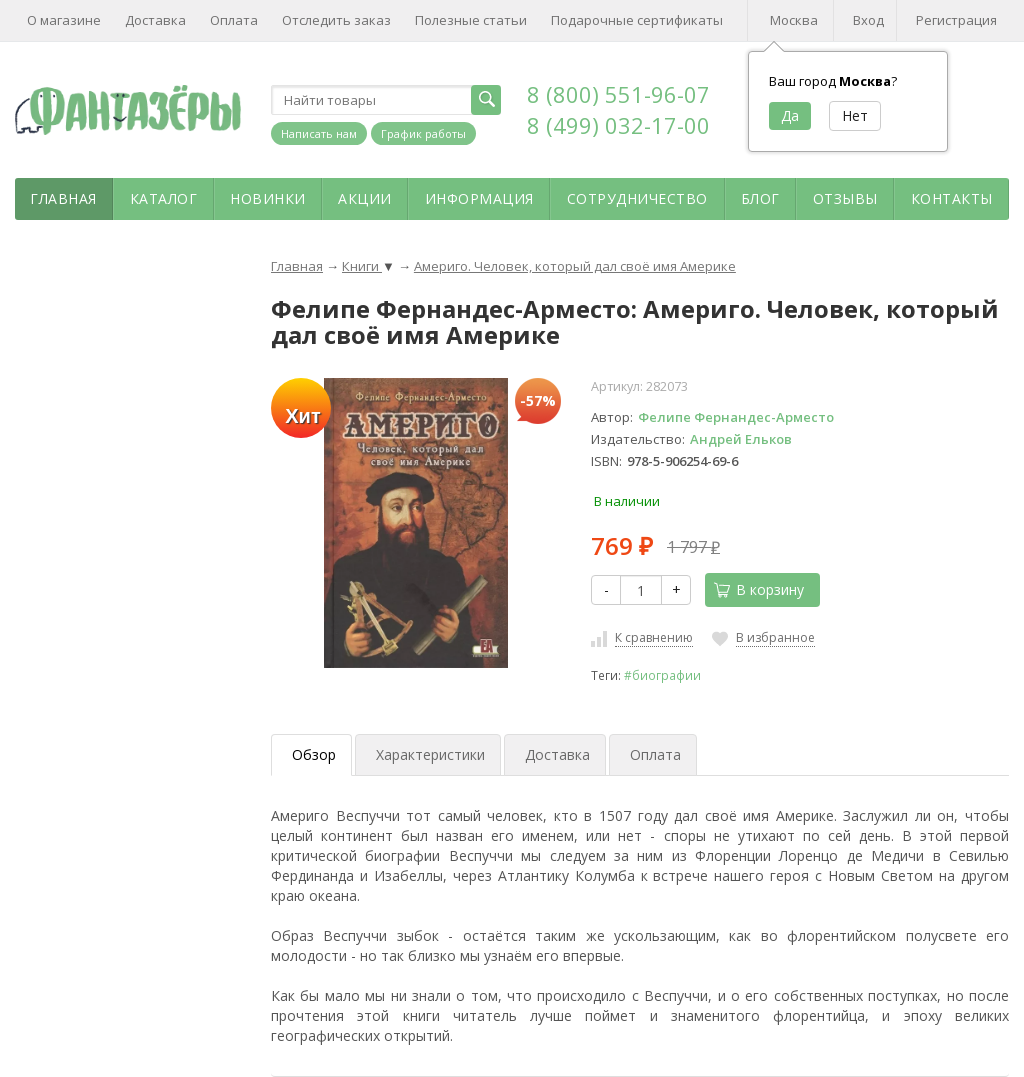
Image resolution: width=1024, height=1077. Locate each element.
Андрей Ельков (741, 439)
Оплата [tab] (655, 754)
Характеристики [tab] (430, 754)
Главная (63, 198)
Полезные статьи (471, 20)
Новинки (268, 198)
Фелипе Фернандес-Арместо (736, 417)
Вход (868, 20)
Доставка (155, 20)
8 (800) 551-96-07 (618, 94)
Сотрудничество (637, 198)
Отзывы (845, 198)
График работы (423, 133)
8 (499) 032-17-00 (618, 125)
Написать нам (319, 133)
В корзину (759, 589)
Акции (365, 198)
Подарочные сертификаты (637, 20)
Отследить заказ (336, 20)
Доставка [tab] (557, 754)
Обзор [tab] (314, 754)
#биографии (662, 675)
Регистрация (956, 20)
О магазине (64, 20)
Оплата (234, 20)
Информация (479, 198)
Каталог (164, 198)
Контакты (952, 198)
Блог (760, 198)
